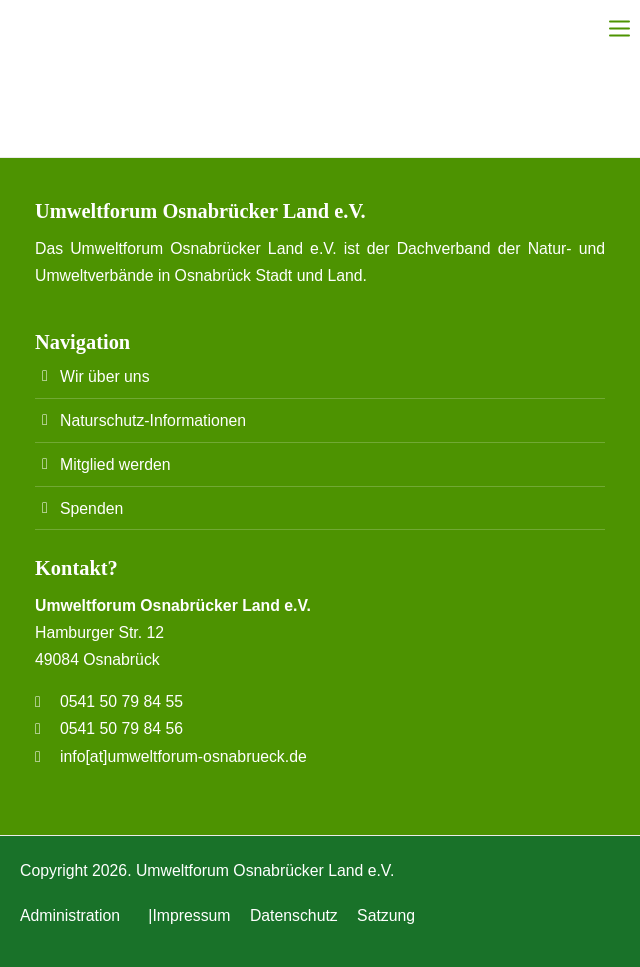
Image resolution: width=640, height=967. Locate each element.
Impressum (191, 915)
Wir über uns (105, 376)
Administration (70, 915)
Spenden (91, 508)
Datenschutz (294, 915)
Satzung (386, 915)
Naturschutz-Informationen (153, 420)
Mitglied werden (115, 464)
